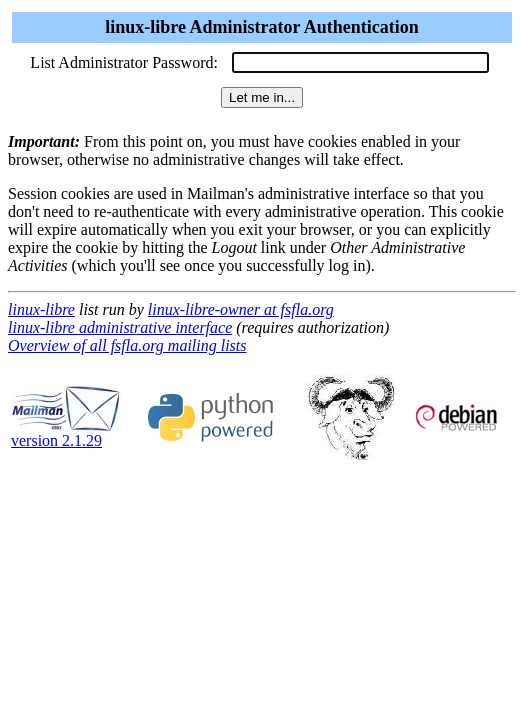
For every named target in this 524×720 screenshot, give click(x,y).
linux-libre (41, 309)
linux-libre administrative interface (120, 327)
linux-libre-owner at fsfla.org (241, 309)
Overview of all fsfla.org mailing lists (127, 345)
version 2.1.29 (66, 433)
